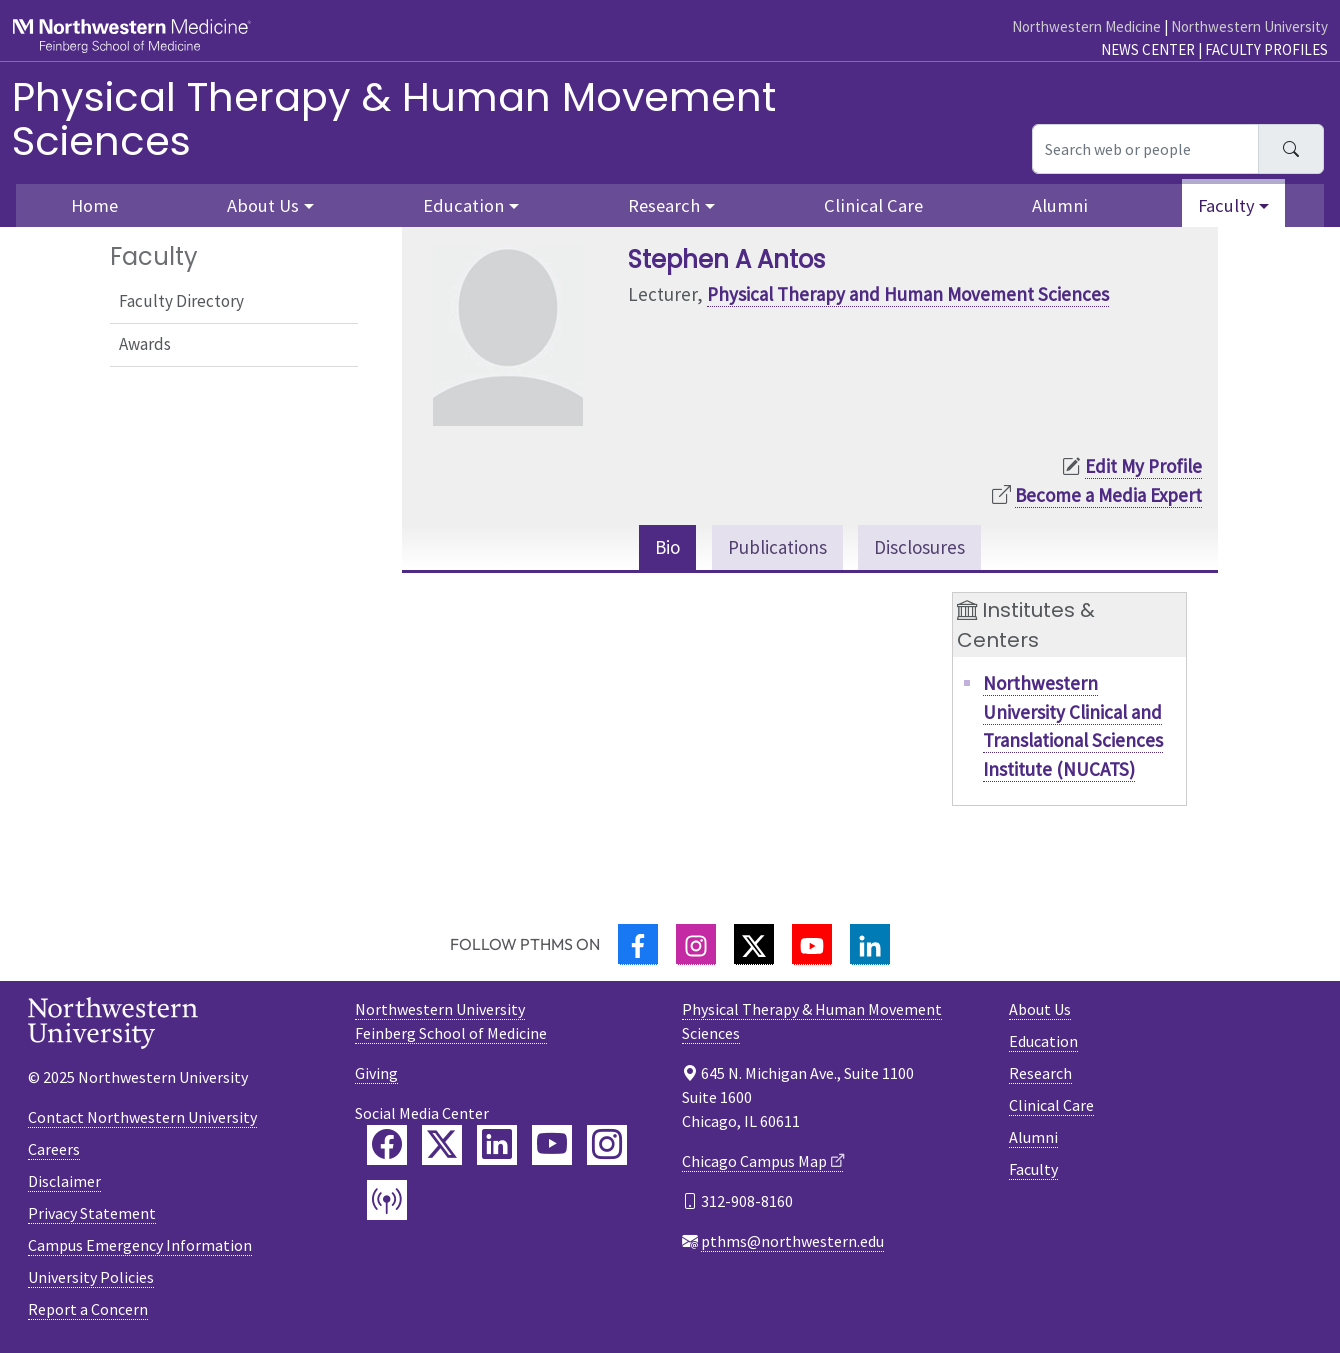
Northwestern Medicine (1086, 26)
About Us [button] (263, 205)
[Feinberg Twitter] (442, 1145)
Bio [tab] (667, 547)
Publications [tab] (777, 547)
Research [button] (664, 205)
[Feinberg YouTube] (552, 1145)
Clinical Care (873, 205)
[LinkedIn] (870, 944)
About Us (1040, 1009)
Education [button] (463, 205)
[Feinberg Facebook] (387, 1145)
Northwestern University (1249, 26)
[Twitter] (754, 944)
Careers (54, 1149)
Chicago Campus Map (754, 1161)
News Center (1148, 49)
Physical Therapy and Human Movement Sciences (908, 294)
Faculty (1033, 1169)
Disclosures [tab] (919, 547)
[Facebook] (638, 944)
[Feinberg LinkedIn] (497, 1145)
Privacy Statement (92, 1213)
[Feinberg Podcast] (387, 1200)
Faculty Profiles (1266, 49)
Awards (145, 344)
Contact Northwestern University (142, 1117)
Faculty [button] (1226, 205)
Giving (376, 1073)
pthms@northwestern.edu (792, 1241)
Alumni (1060, 205)
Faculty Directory (181, 301)
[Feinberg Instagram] (607, 1145)
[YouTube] (812, 944)
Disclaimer (64, 1181)
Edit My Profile (1143, 466)
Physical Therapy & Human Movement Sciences (394, 119)
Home (94, 205)
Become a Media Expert (1108, 495)
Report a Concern (88, 1309)
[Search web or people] (1145, 149)
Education (1043, 1041)
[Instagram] (696, 944)
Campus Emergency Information (140, 1245)
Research (1040, 1073)
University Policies (91, 1277)
